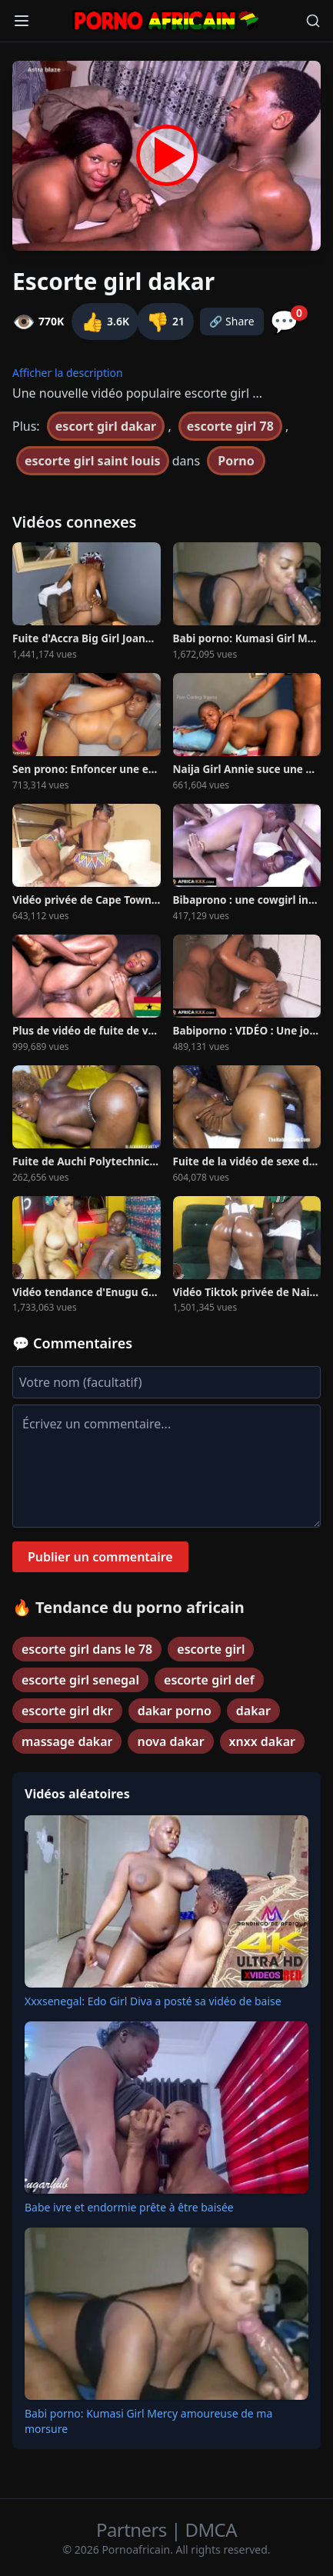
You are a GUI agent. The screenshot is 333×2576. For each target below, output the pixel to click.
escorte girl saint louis (93, 460)
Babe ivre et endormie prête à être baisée (129, 2207)
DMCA (211, 2529)
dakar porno (174, 1710)
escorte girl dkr (67, 1710)
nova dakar (170, 1741)
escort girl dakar (105, 426)
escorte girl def (209, 1679)
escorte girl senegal (80, 1679)
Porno (236, 460)
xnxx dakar (262, 1741)
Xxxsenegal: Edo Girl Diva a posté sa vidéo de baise (153, 2001)
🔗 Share (232, 321)
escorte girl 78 (230, 426)
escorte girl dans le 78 (87, 1649)
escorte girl (211, 1649)
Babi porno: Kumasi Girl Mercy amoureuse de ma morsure (148, 2421)
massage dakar (67, 1741)
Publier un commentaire (100, 1556)
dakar (253, 1710)
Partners (133, 2529)
